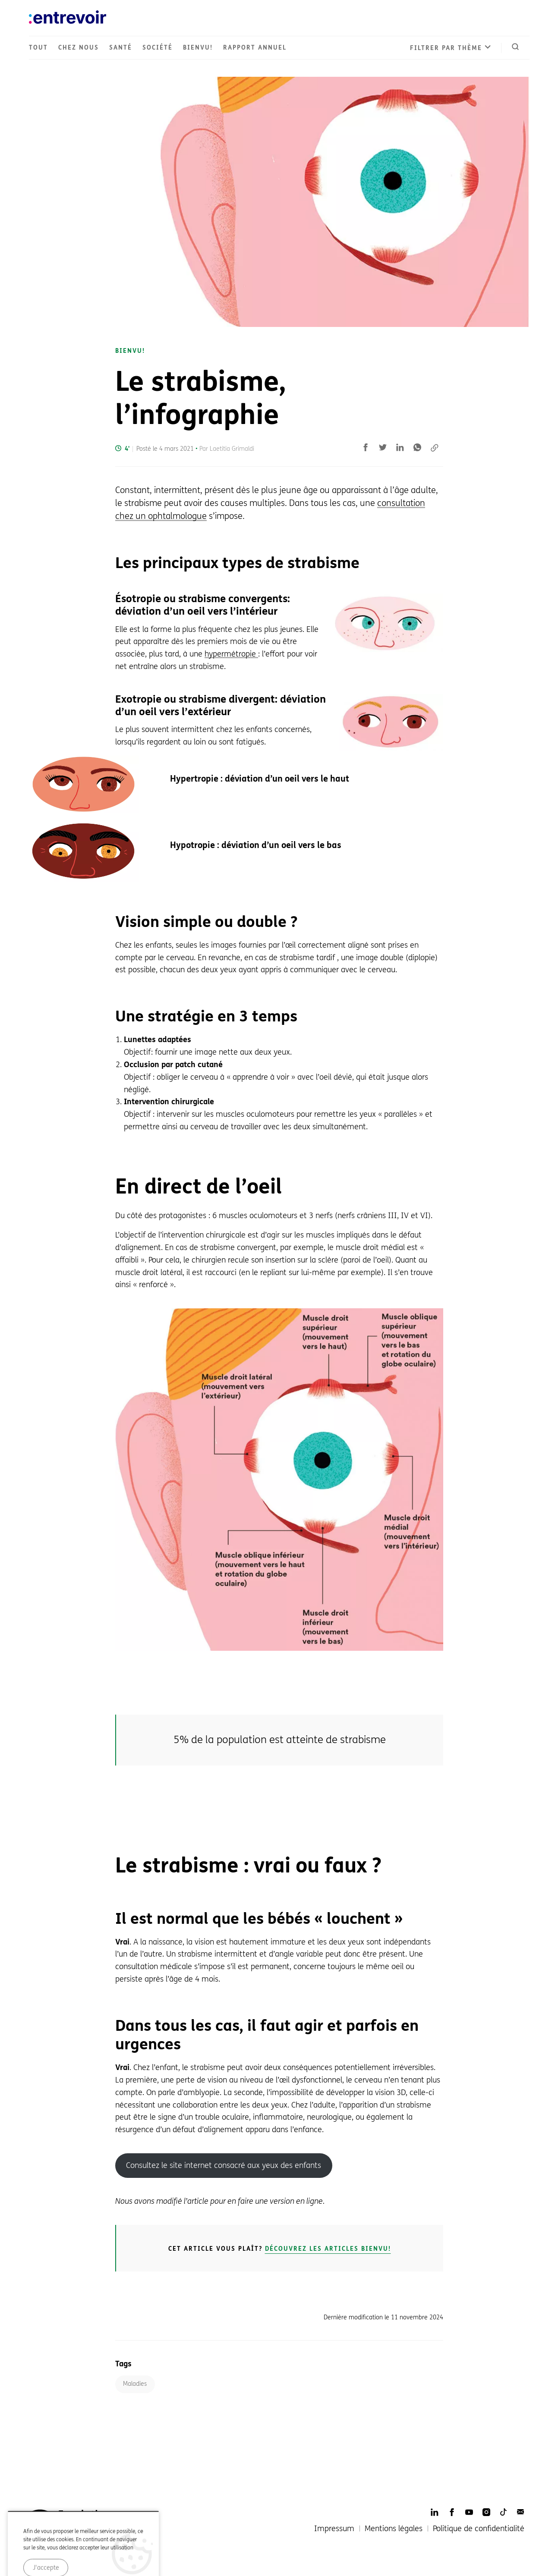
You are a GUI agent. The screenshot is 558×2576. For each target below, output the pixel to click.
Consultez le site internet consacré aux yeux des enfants (223, 2165)
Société (157, 47)
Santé (120, 47)
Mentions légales (393, 2528)
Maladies (135, 2384)
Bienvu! (198, 47)
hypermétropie (231, 654)
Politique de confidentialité (478, 2528)
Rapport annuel (255, 47)
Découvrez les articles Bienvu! (328, 2248)
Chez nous (78, 47)
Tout (38, 47)
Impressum (334, 2528)
